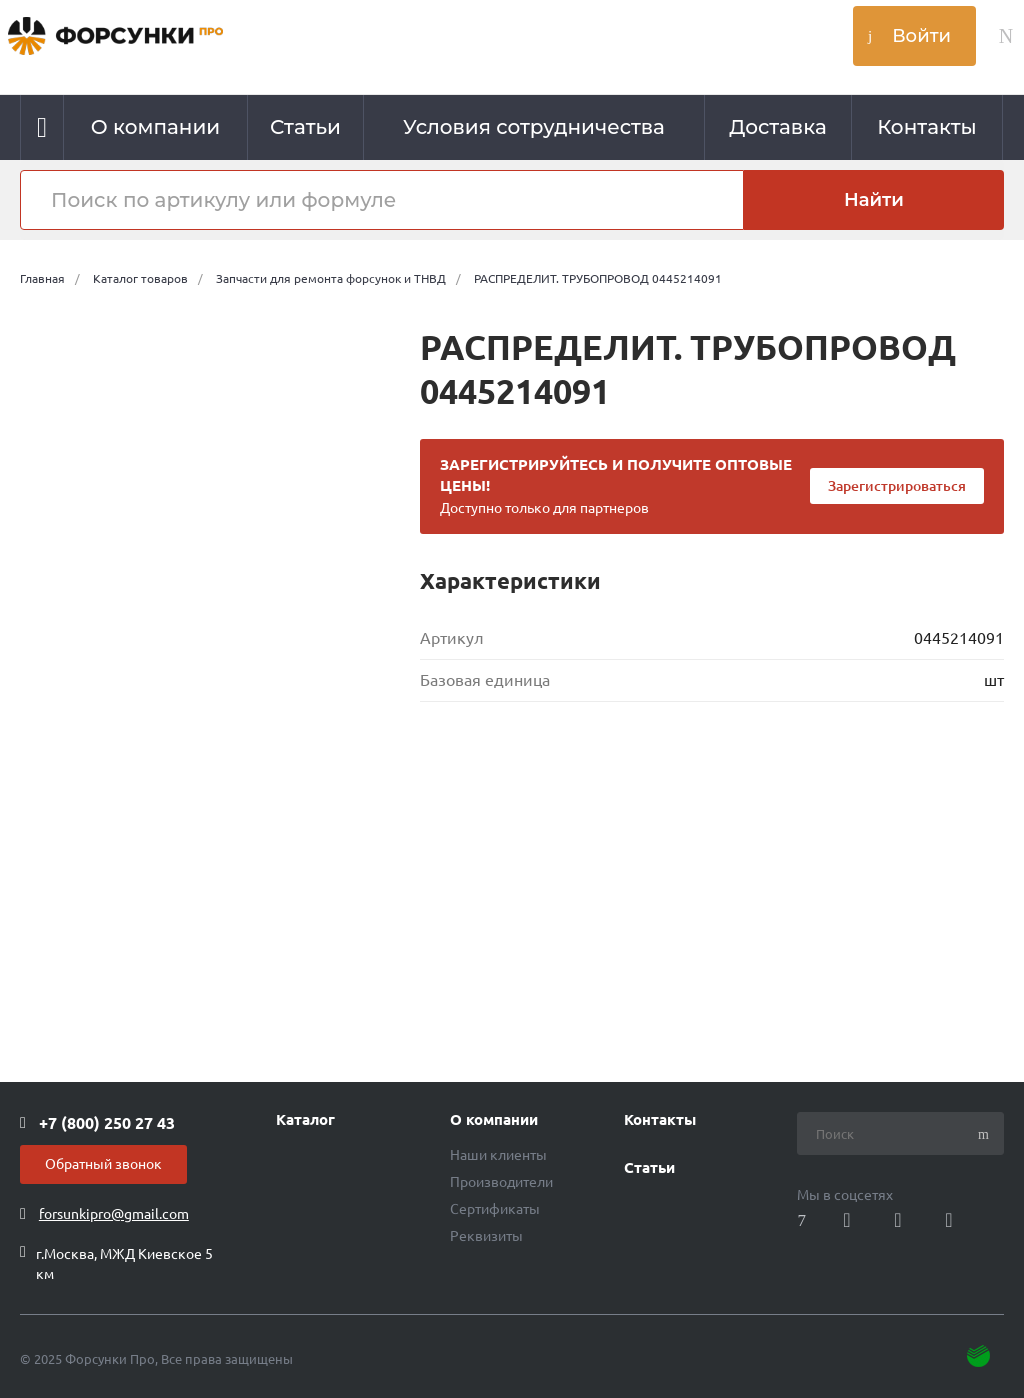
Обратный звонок (103, 1164)
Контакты (660, 1120)
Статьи (649, 1168)
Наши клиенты (498, 1155)
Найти (874, 200)
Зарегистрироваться (897, 486)
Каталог (305, 1120)
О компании (494, 1120)
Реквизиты (486, 1236)
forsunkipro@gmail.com (114, 1214)
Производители (501, 1182)
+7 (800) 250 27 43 (107, 1123)
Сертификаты (495, 1209)
